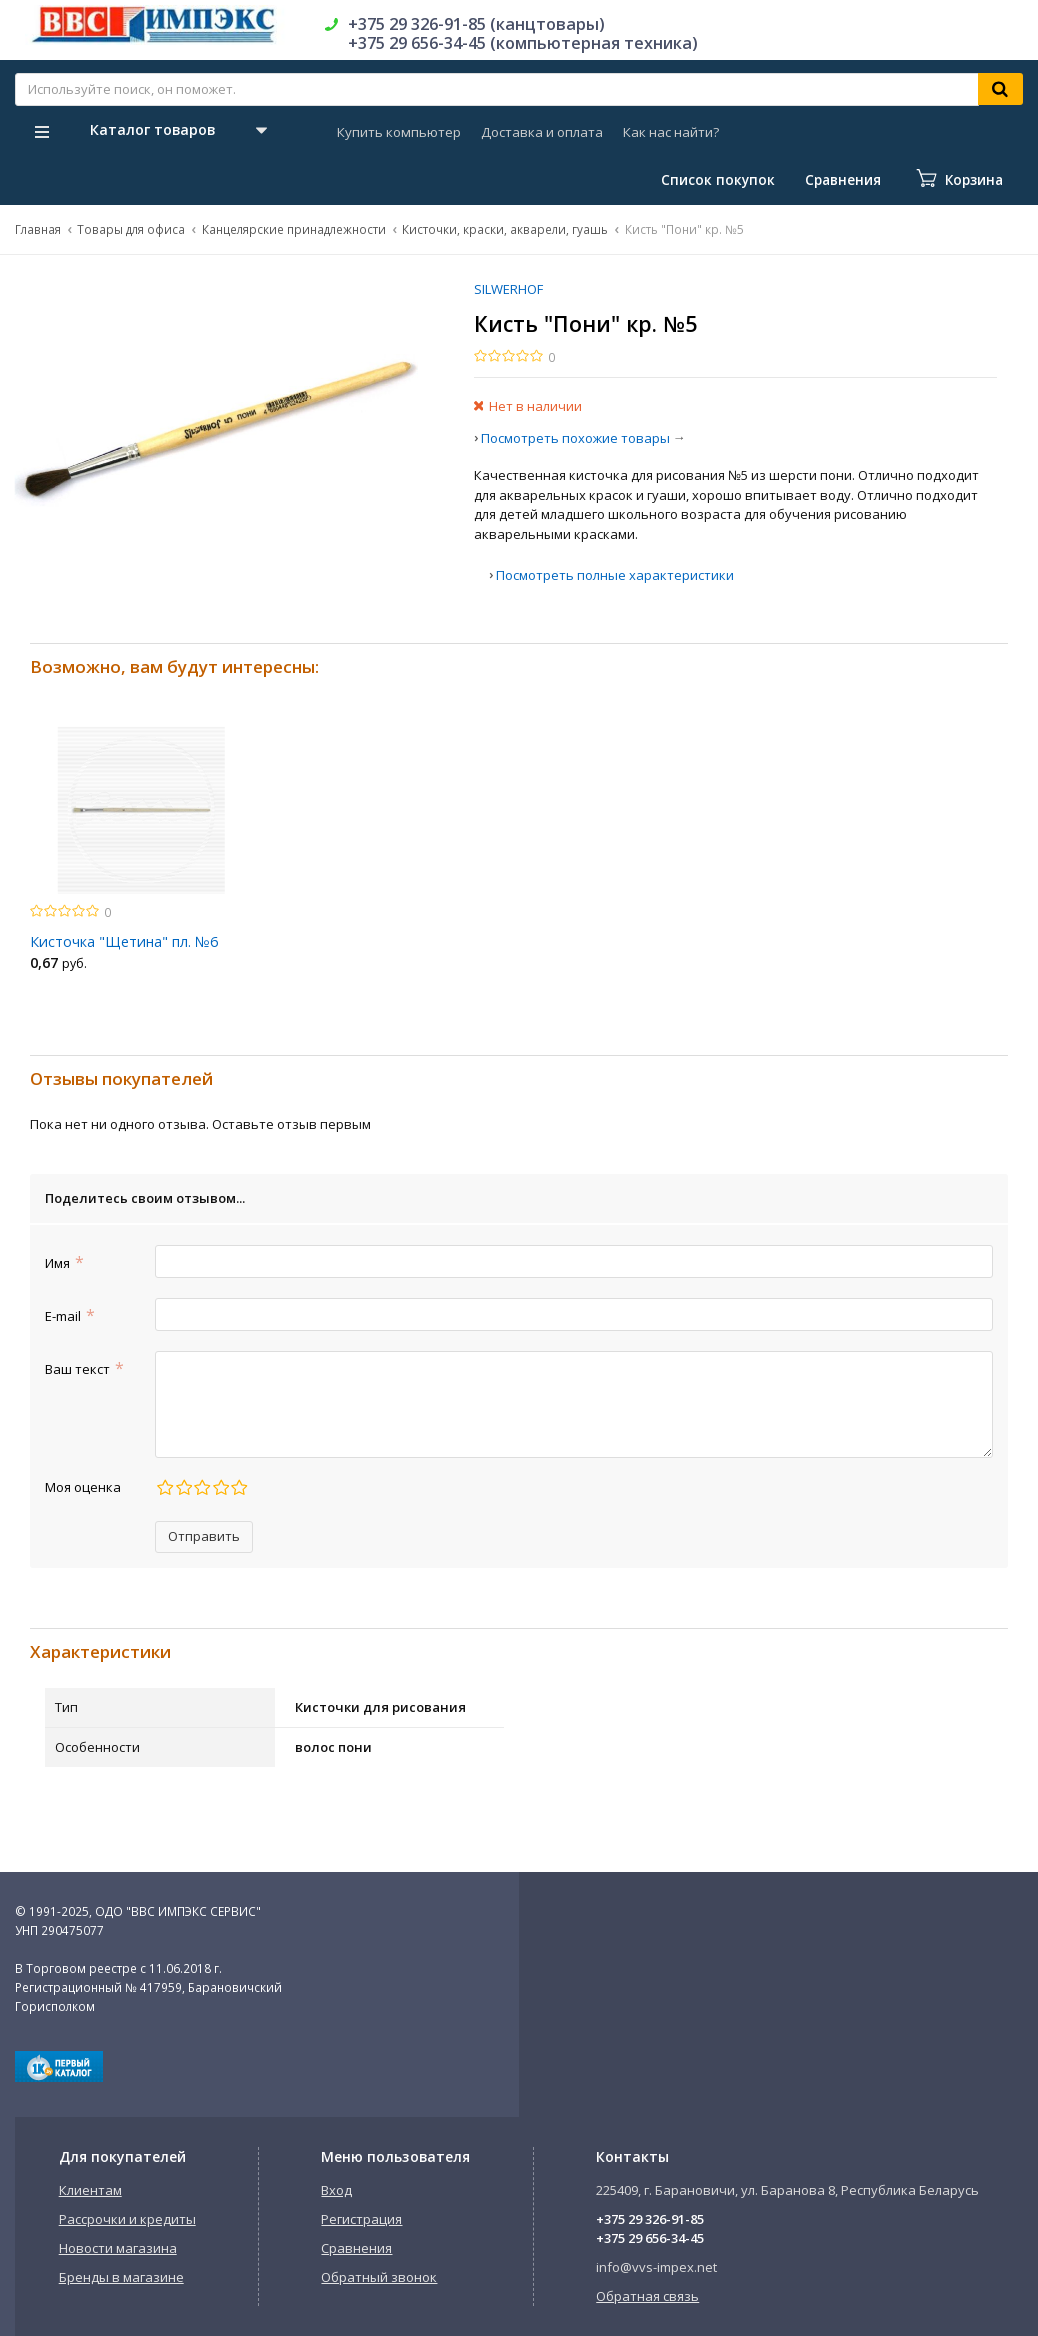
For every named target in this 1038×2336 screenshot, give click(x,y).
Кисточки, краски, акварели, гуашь (505, 229)
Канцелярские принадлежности (294, 229)
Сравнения (356, 2248)
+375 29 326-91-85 (650, 2219)
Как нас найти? (671, 132)
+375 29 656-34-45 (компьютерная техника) (523, 43)
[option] (141, 854)
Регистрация (361, 2219)
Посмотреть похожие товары (575, 438)
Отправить (204, 1536)
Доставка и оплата (542, 132)
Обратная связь (647, 2296)
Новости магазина (118, 2248)
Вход (336, 2190)
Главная (38, 229)
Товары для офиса (131, 229)
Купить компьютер (399, 132)
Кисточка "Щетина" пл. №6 (124, 941)
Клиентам (90, 2190)
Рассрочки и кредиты (127, 2219)
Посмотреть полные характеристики (615, 575)
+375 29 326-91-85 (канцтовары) (476, 24)
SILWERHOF (508, 289)
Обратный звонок (379, 2277)
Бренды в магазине (121, 2277)
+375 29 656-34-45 (650, 2238)
